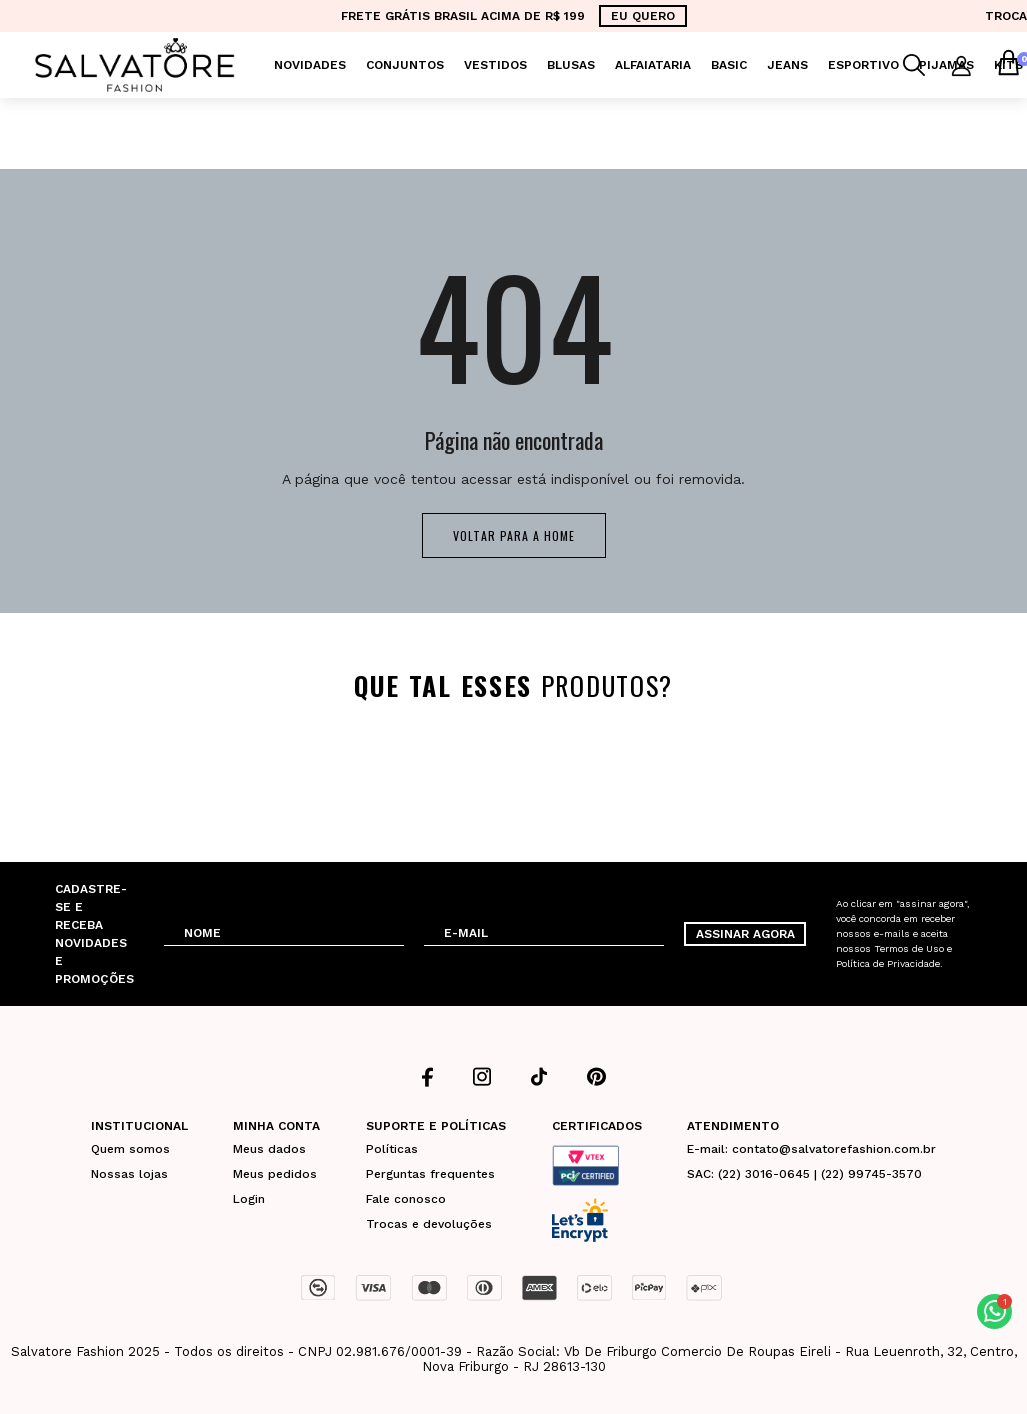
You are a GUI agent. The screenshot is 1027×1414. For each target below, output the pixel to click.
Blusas (571, 65)
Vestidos (495, 65)
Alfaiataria (653, 65)
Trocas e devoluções (429, 1224)
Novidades (310, 65)
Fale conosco (406, 1199)
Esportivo (863, 65)
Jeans (787, 65)
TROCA (1006, 16)
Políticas (392, 1149)
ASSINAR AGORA (745, 934)
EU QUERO (643, 16)
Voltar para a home (514, 535)
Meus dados (269, 1149)
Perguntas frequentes (430, 1174)
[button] (994, 1311)
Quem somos (130, 1149)
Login (249, 1199)
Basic (729, 65)
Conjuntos (405, 65)
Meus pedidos (275, 1174)
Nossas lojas (129, 1174)
